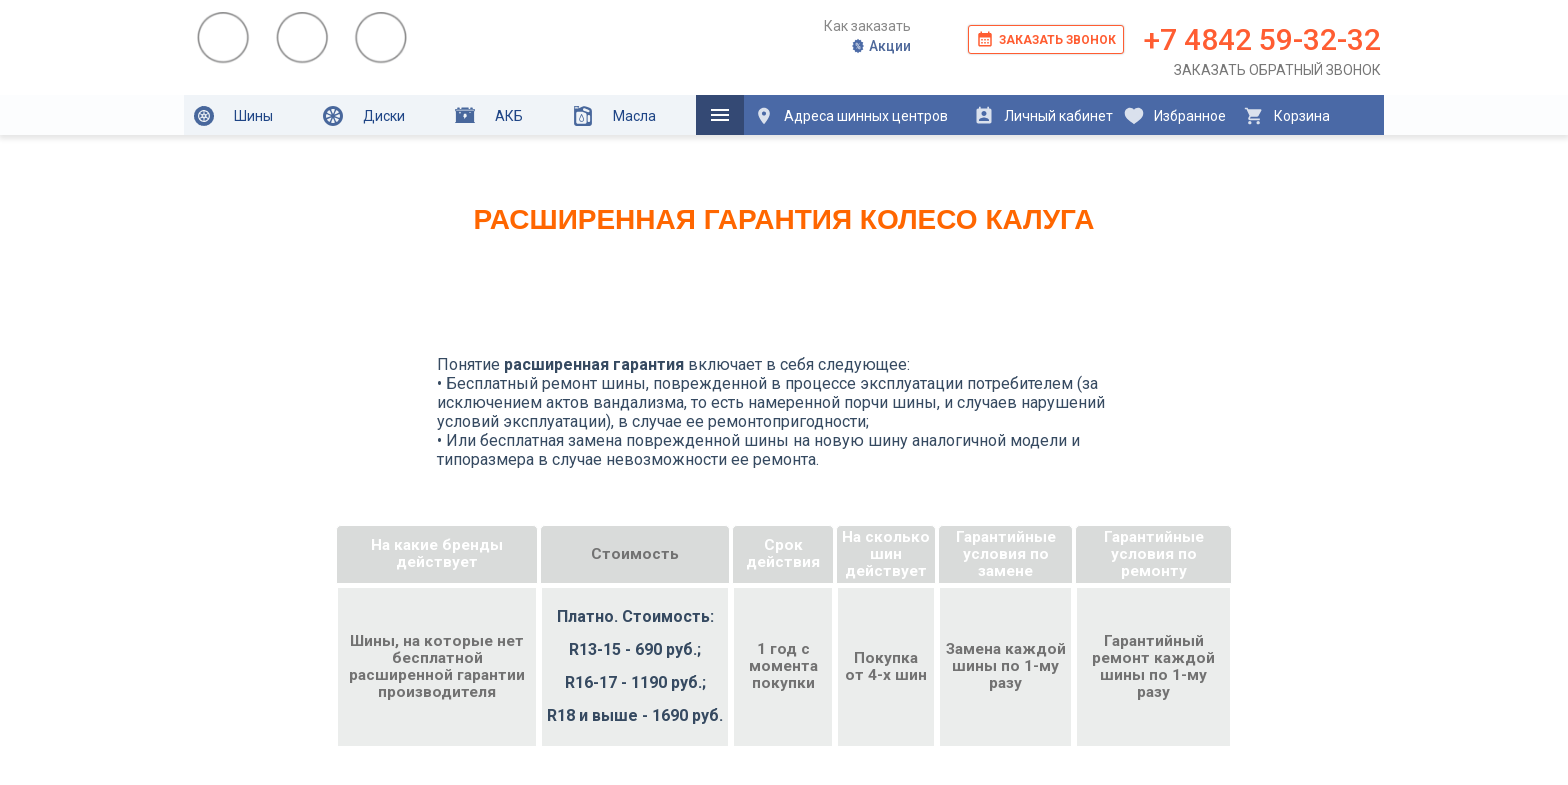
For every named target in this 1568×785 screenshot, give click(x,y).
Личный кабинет (1043, 116)
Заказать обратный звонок (1277, 70)
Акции (880, 46)
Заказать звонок (1046, 39)
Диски (364, 116)
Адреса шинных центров (851, 116)
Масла (614, 116)
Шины (233, 116)
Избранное (1175, 116)
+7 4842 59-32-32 (1262, 39)
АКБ (489, 115)
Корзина (1286, 116)
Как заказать (867, 26)
